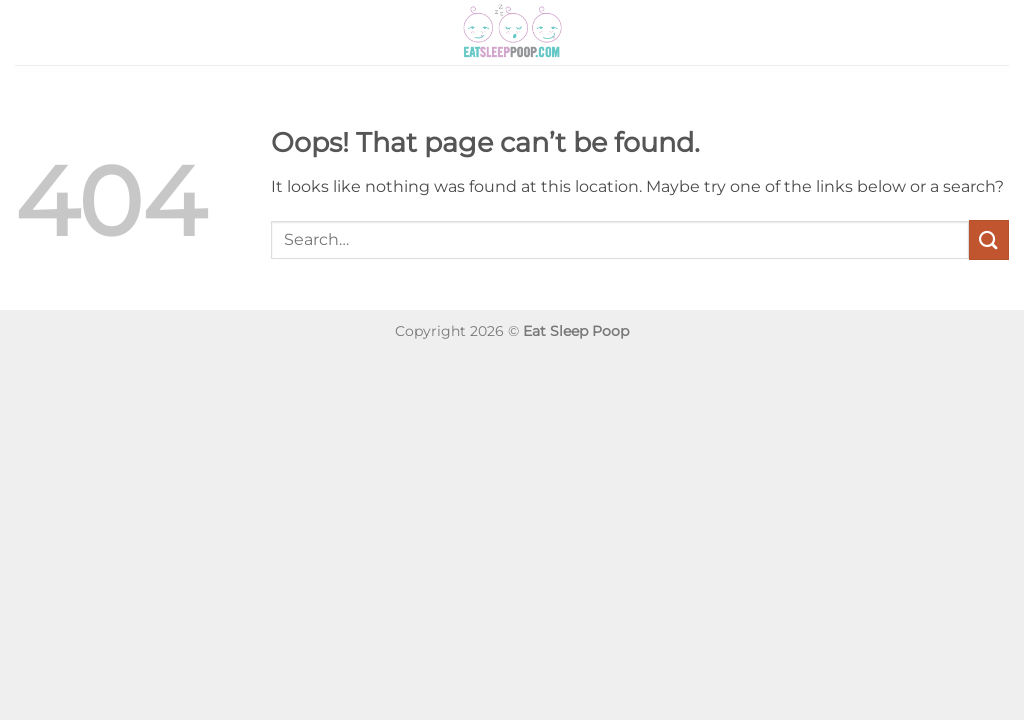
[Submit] (989, 239)
